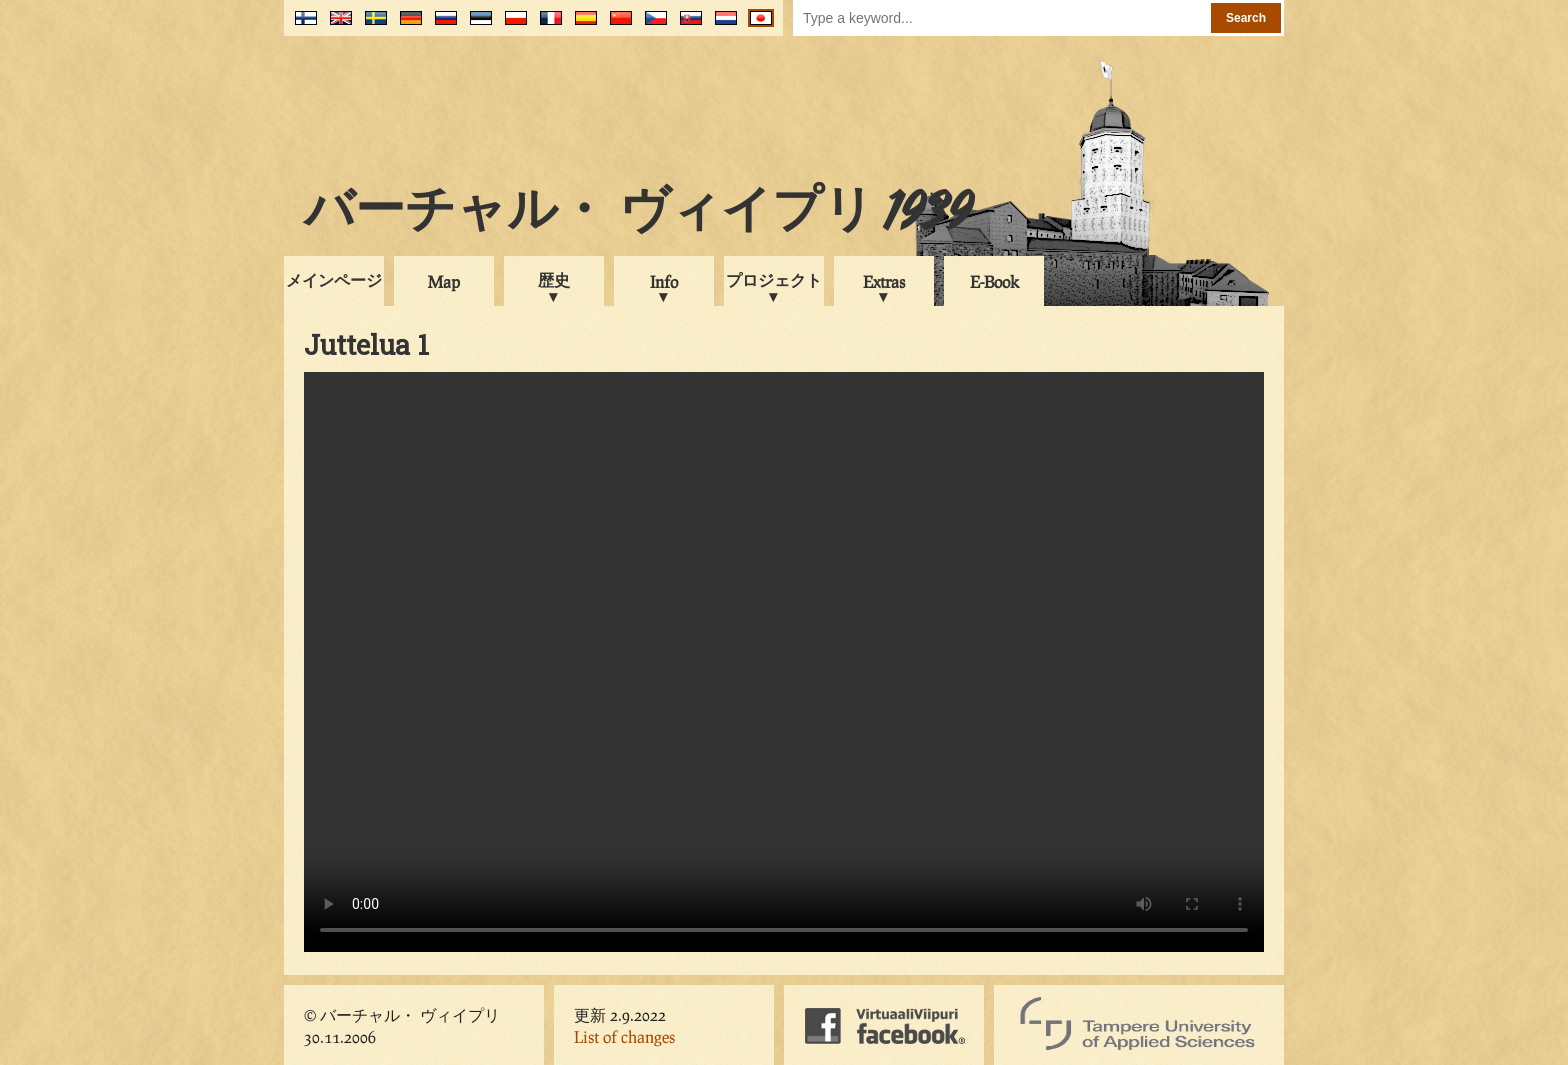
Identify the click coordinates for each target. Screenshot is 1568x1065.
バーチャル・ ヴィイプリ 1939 (638, 214)
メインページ (334, 279)
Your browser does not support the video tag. (784, 662)
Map (444, 281)
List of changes (624, 1036)
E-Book (994, 281)
